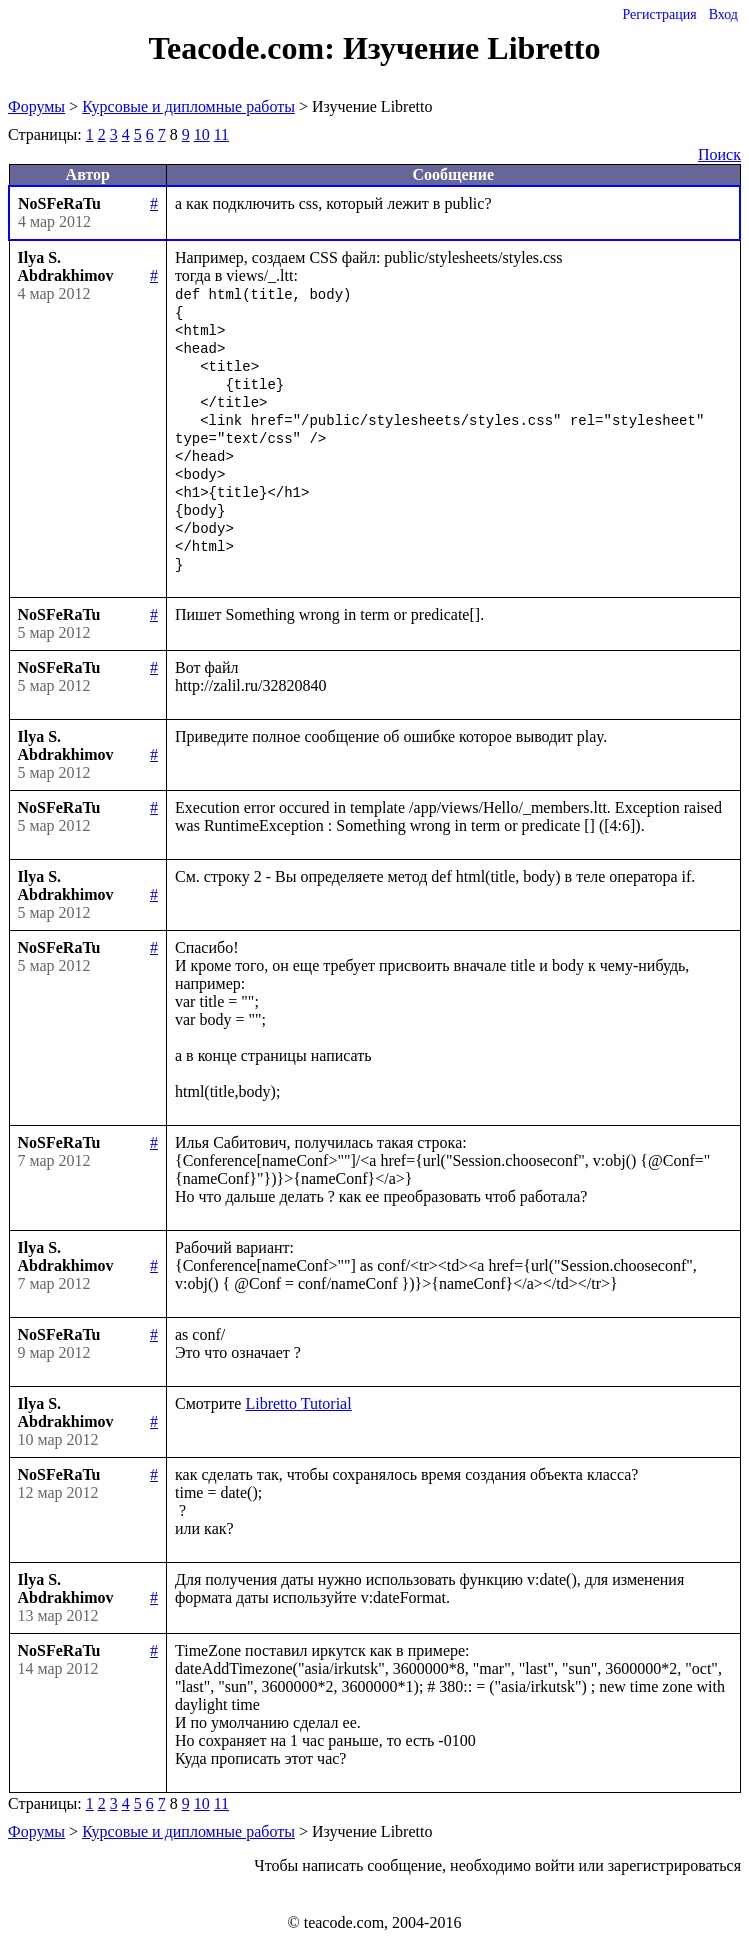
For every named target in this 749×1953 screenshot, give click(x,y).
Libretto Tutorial (298, 1403)
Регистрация (659, 14)
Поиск (719, 154)
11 (221, 134)
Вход (723, 14)
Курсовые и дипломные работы (188, 106)
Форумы (36, 106)
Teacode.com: (246, 48)
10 (202, 134)
